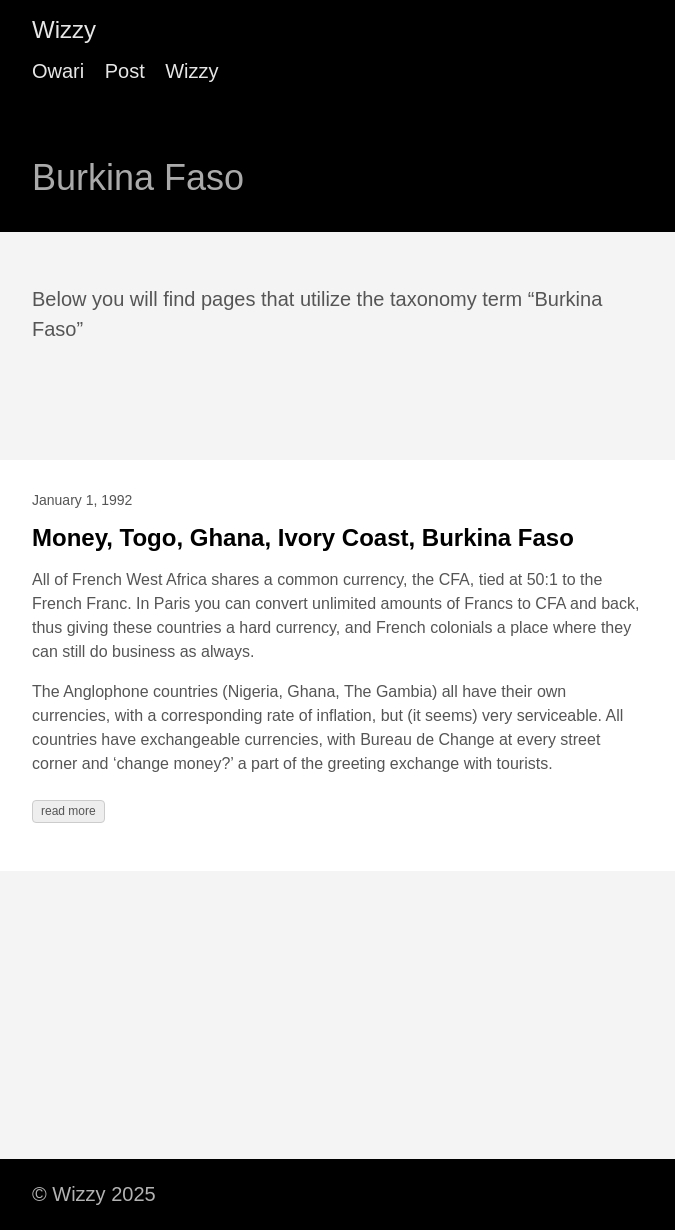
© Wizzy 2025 (94, 1194)
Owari (58, 71)
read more (68, 811)
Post (125, 71)
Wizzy (64, 29)
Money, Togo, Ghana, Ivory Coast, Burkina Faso (303, 537)
